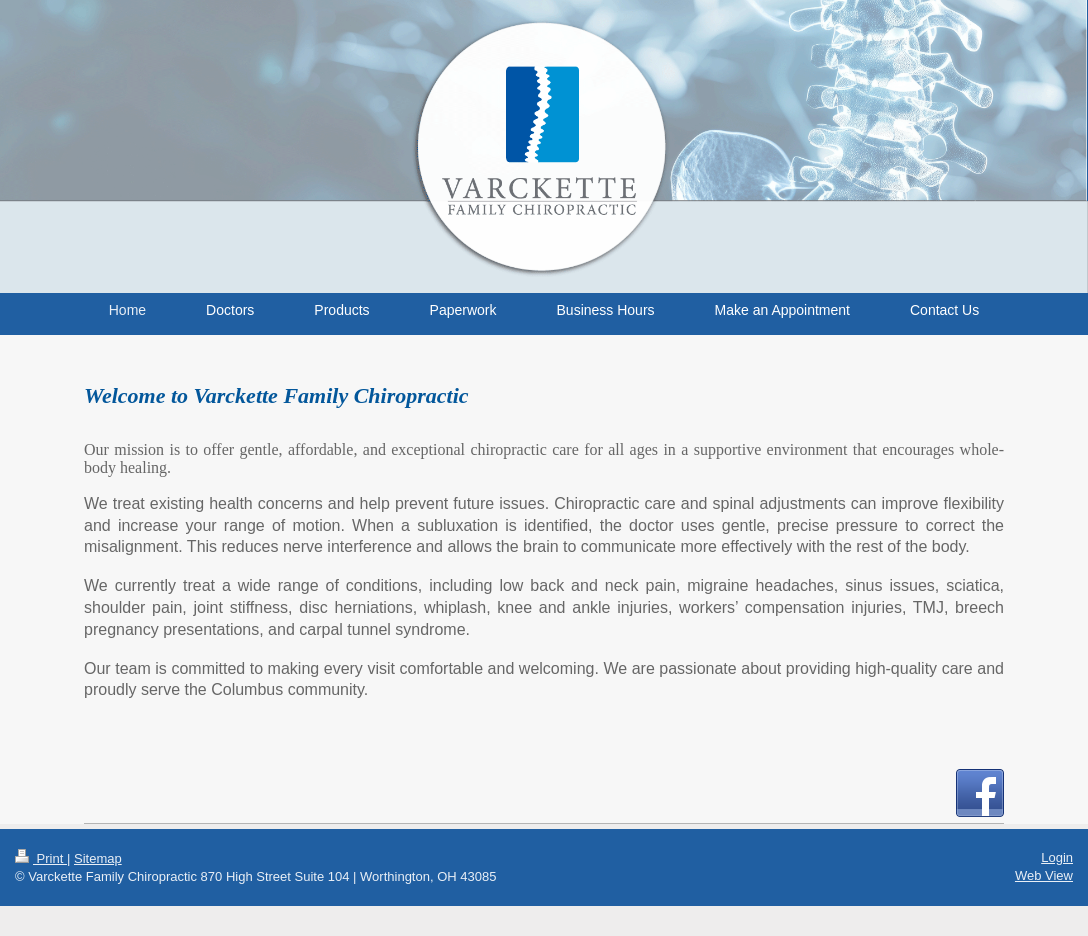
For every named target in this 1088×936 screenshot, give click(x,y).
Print (41, 858)
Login (1057, 857)
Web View (1044, 875)
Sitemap (98, 858)
